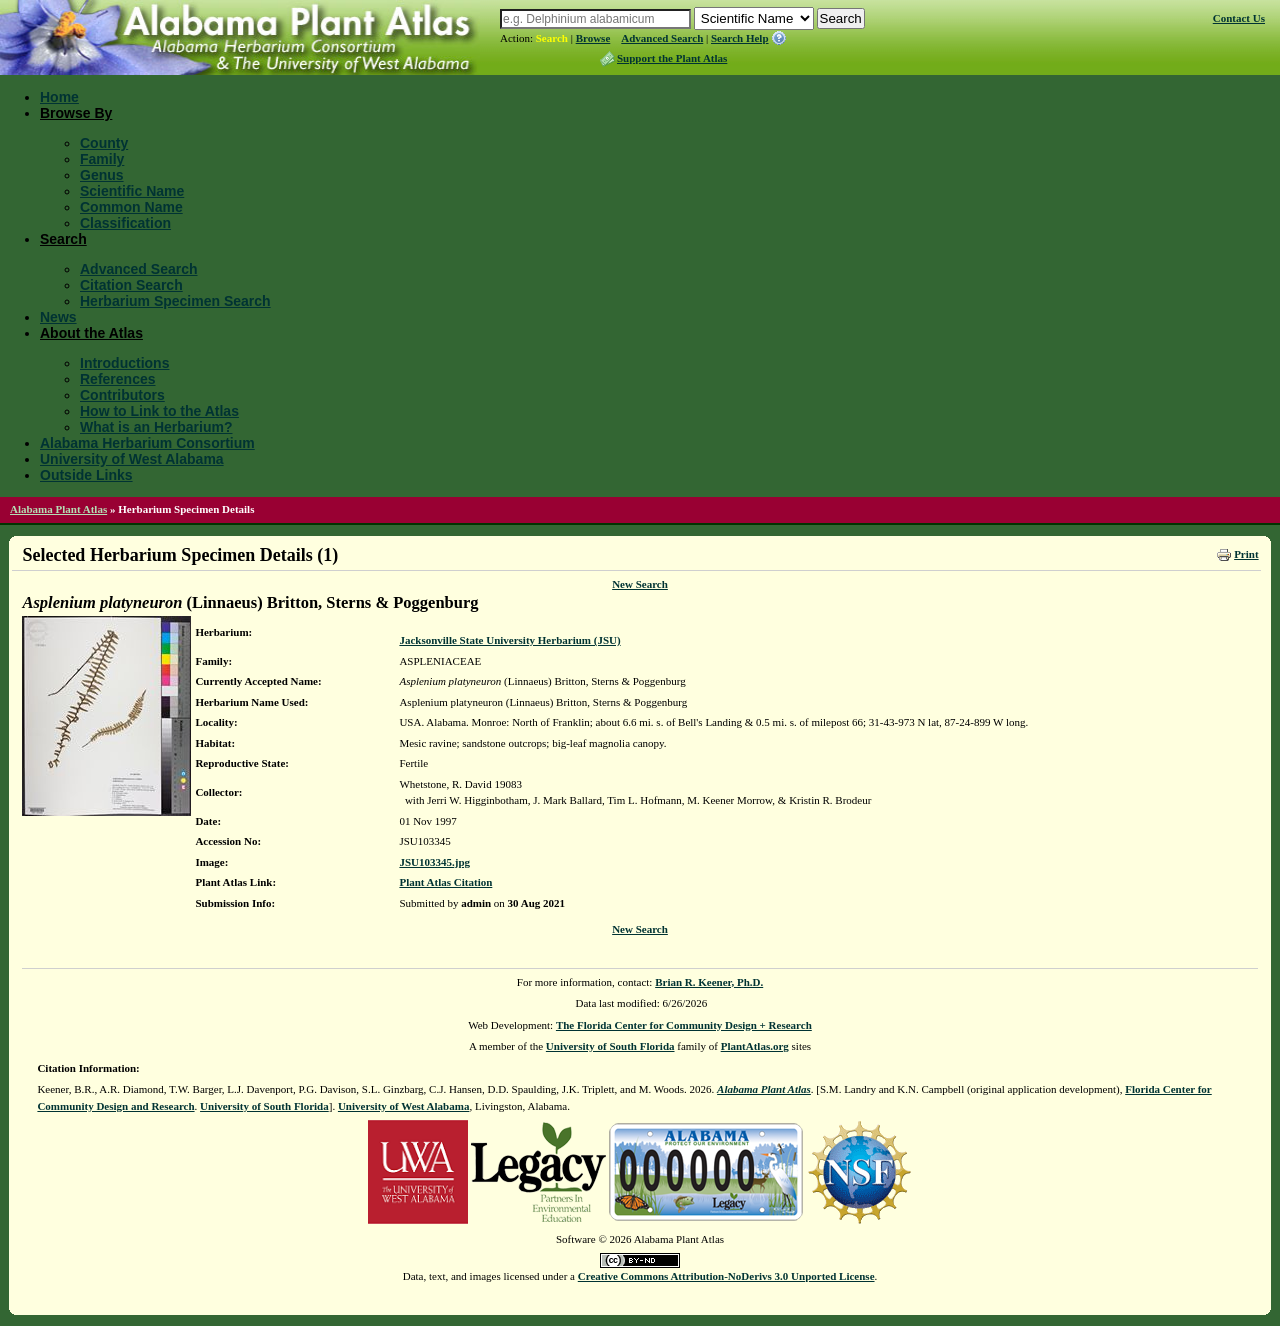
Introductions (124, 363)
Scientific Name (132, 191)
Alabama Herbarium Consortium (147, 443)
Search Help (740, 38)
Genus (102, 175)
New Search (640, 584)
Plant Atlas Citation (445, 882)
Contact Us (1239, 18)
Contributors (122, 395)
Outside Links (86, 475)
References (118, 379)
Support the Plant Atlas (672, 58)
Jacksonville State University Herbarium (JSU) (509, 640)
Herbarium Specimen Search (175, 301)
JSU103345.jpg (434, 862)
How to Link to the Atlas (159, 411)
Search (552, 38)
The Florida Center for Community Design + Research (684, 1025)
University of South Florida (610, 1046)
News (58, 317)
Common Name (131, 207)
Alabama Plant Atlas (58, 509)
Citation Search (131, 285)
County (104, 143)
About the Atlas (91, 333)
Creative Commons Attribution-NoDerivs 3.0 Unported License (726, 1276)
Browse (593, 38)
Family (102, 159)
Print (1246, 554)
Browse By (76, 113)
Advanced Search (662, 38)
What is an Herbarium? (156, 427)
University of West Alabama (132, 459)
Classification (125, 223)
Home (59, 97)
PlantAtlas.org (755, 1046)
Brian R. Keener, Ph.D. (709, 982)
